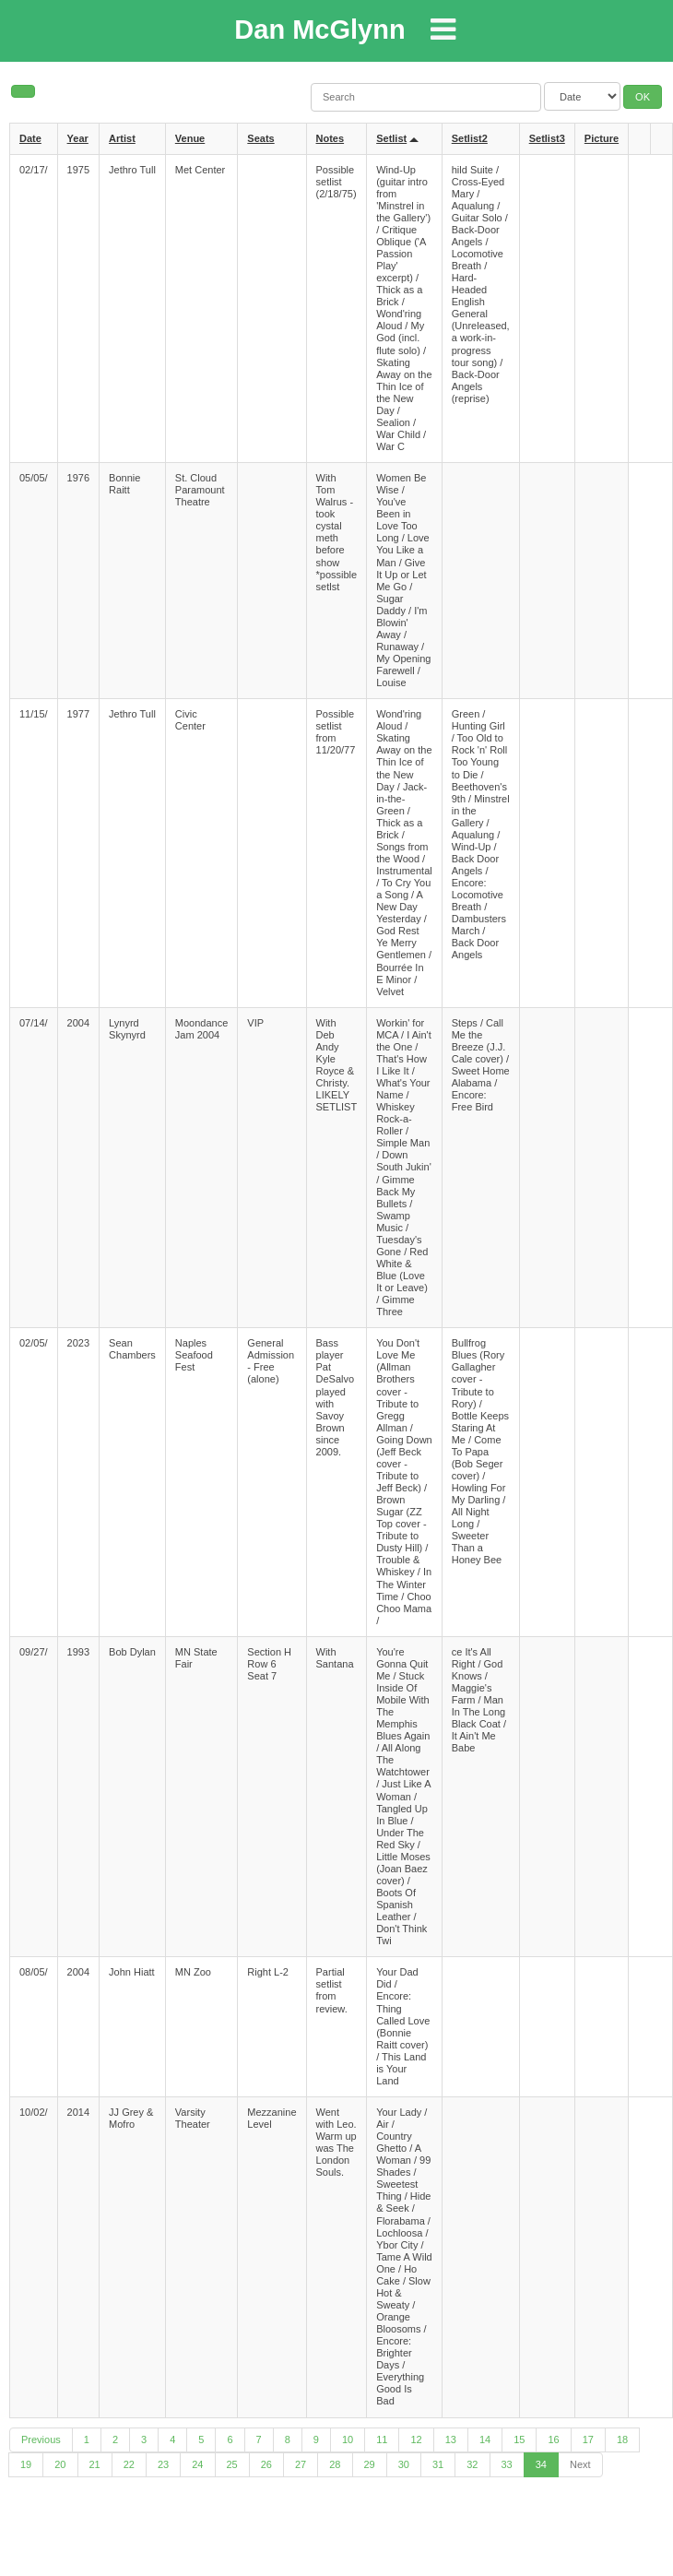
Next (580, 2464)
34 (541, 2464)
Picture (601, 138)
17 (588, 2439)
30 (403, 2464)
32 (472, 2464)
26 (266, 2464)
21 (94, 2464)
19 (25, 2464)
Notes (330, 138)
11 (381, 2439)
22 (129, 2464)
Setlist (391, 138)
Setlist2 (470, 138)
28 (334, 2464)
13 (450, 2439)
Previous (41, 2439)
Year (78, 138)
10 (347, 2439)
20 (59, 2464)
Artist (122, 138)
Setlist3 (547, 138)
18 (622, 2439)
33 (507, 2464)
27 (300, 2464)
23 (163, 2464)
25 (232, 2464)
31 (437, 2464)
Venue (190, 138)
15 (519, 2439)
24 (197, 2464)
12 (415, 2439)
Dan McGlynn (319, 29)
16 (553, 2439)
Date (30, 138)
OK (642, 96)
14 (484, 2439)
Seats (260, 138)
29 (369, 2464)
